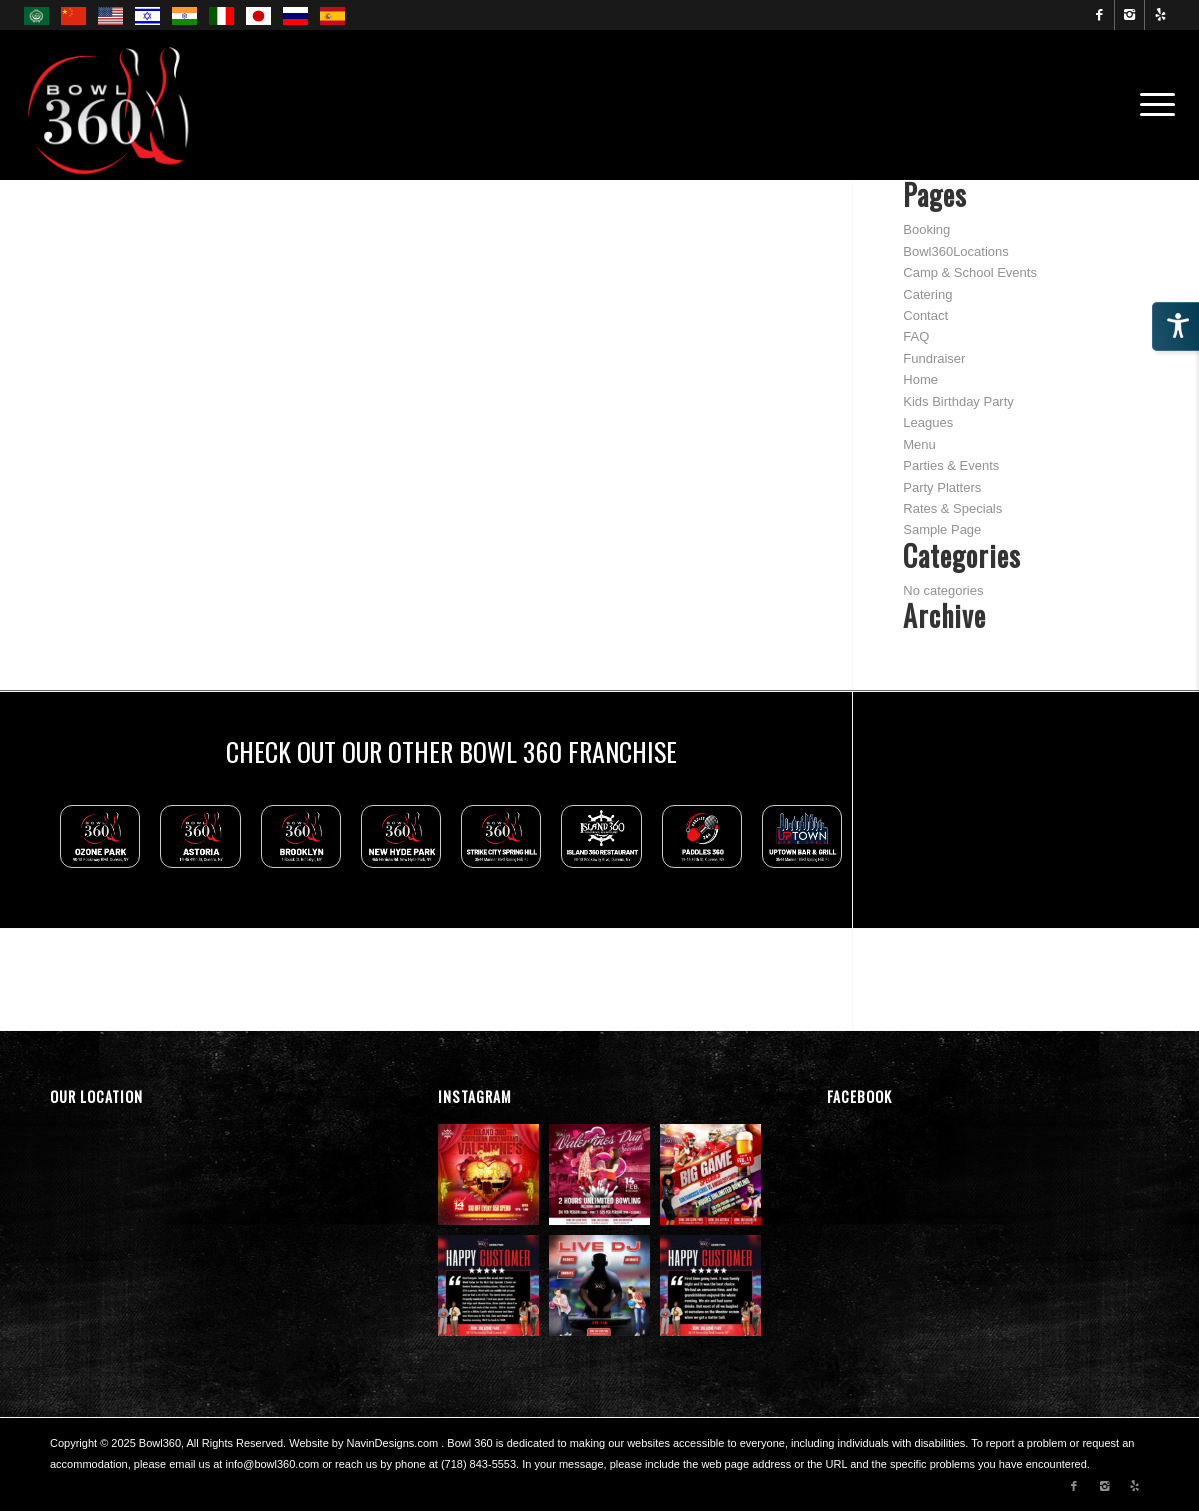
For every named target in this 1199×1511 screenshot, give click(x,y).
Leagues (928, 422)
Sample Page (942, 529)
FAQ (916, 336)
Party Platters (942, 487)
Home (920, 379)
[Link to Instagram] (1129, 15)
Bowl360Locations (956, 251)
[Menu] (1151, 105)
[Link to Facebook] (1099, 15)
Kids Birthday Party (958, 401)
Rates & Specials (952, 508)
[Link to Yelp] (1160, 15)
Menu (919, 444)
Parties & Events (951, 465)
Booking (926, 229)
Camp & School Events (970, 272)
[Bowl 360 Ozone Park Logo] (110, 105)
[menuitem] (1151, 105)
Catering (927, 294)
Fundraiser (934, 358)
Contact (925, 315)
